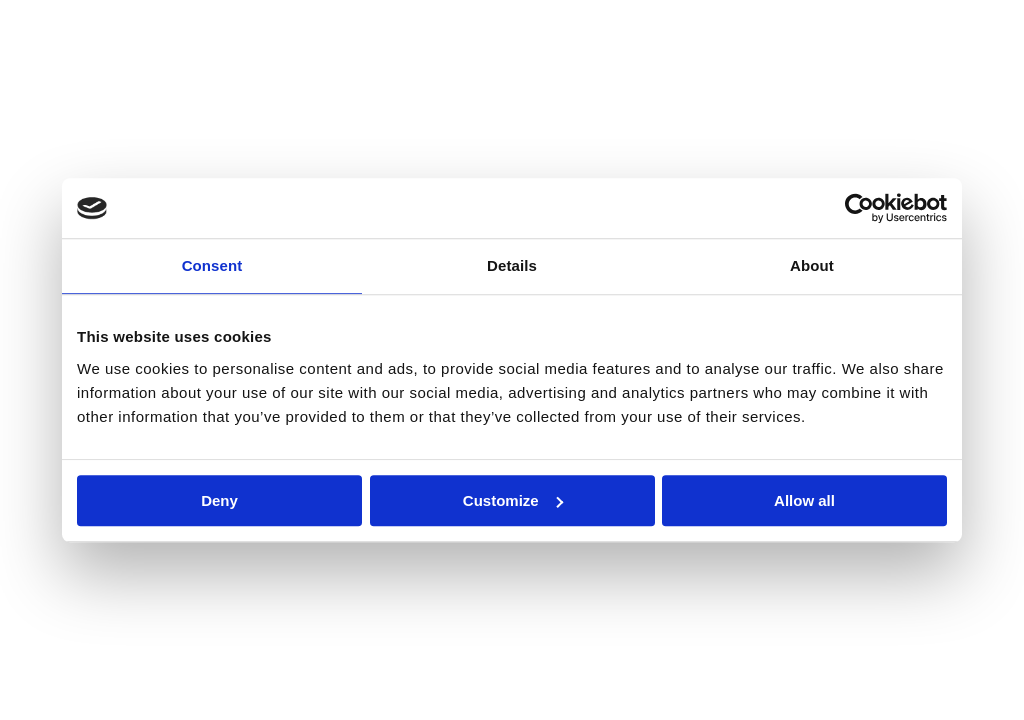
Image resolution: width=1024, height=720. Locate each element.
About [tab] (812, 265)
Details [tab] (512, 265)
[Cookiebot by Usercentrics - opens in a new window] (859, 208)
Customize (513, 500)
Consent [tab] (212, 265)
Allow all (804, 500)
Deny (219, 500)
